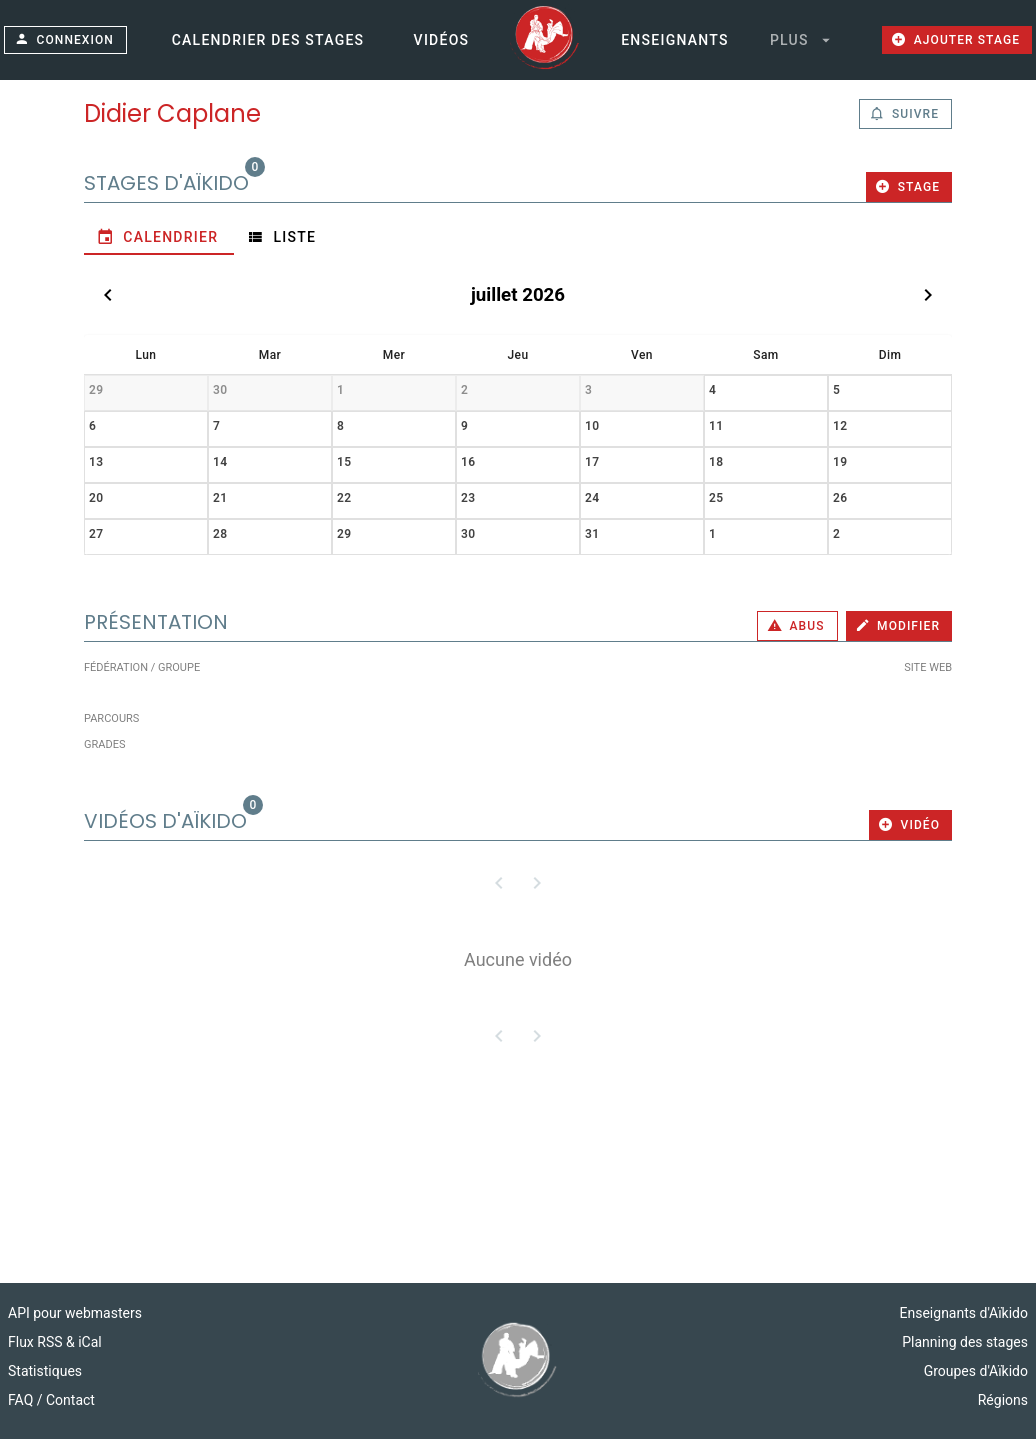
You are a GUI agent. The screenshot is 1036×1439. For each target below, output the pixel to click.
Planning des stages (965, 1342)
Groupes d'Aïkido (976, 1371)
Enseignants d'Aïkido (964, 1313)
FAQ (22, 1400)
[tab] (159, 237)
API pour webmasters (75, 1313)
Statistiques (45, 1371)
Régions (1003, 1400)
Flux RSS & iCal (55, 1342)
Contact (70, 1400)
